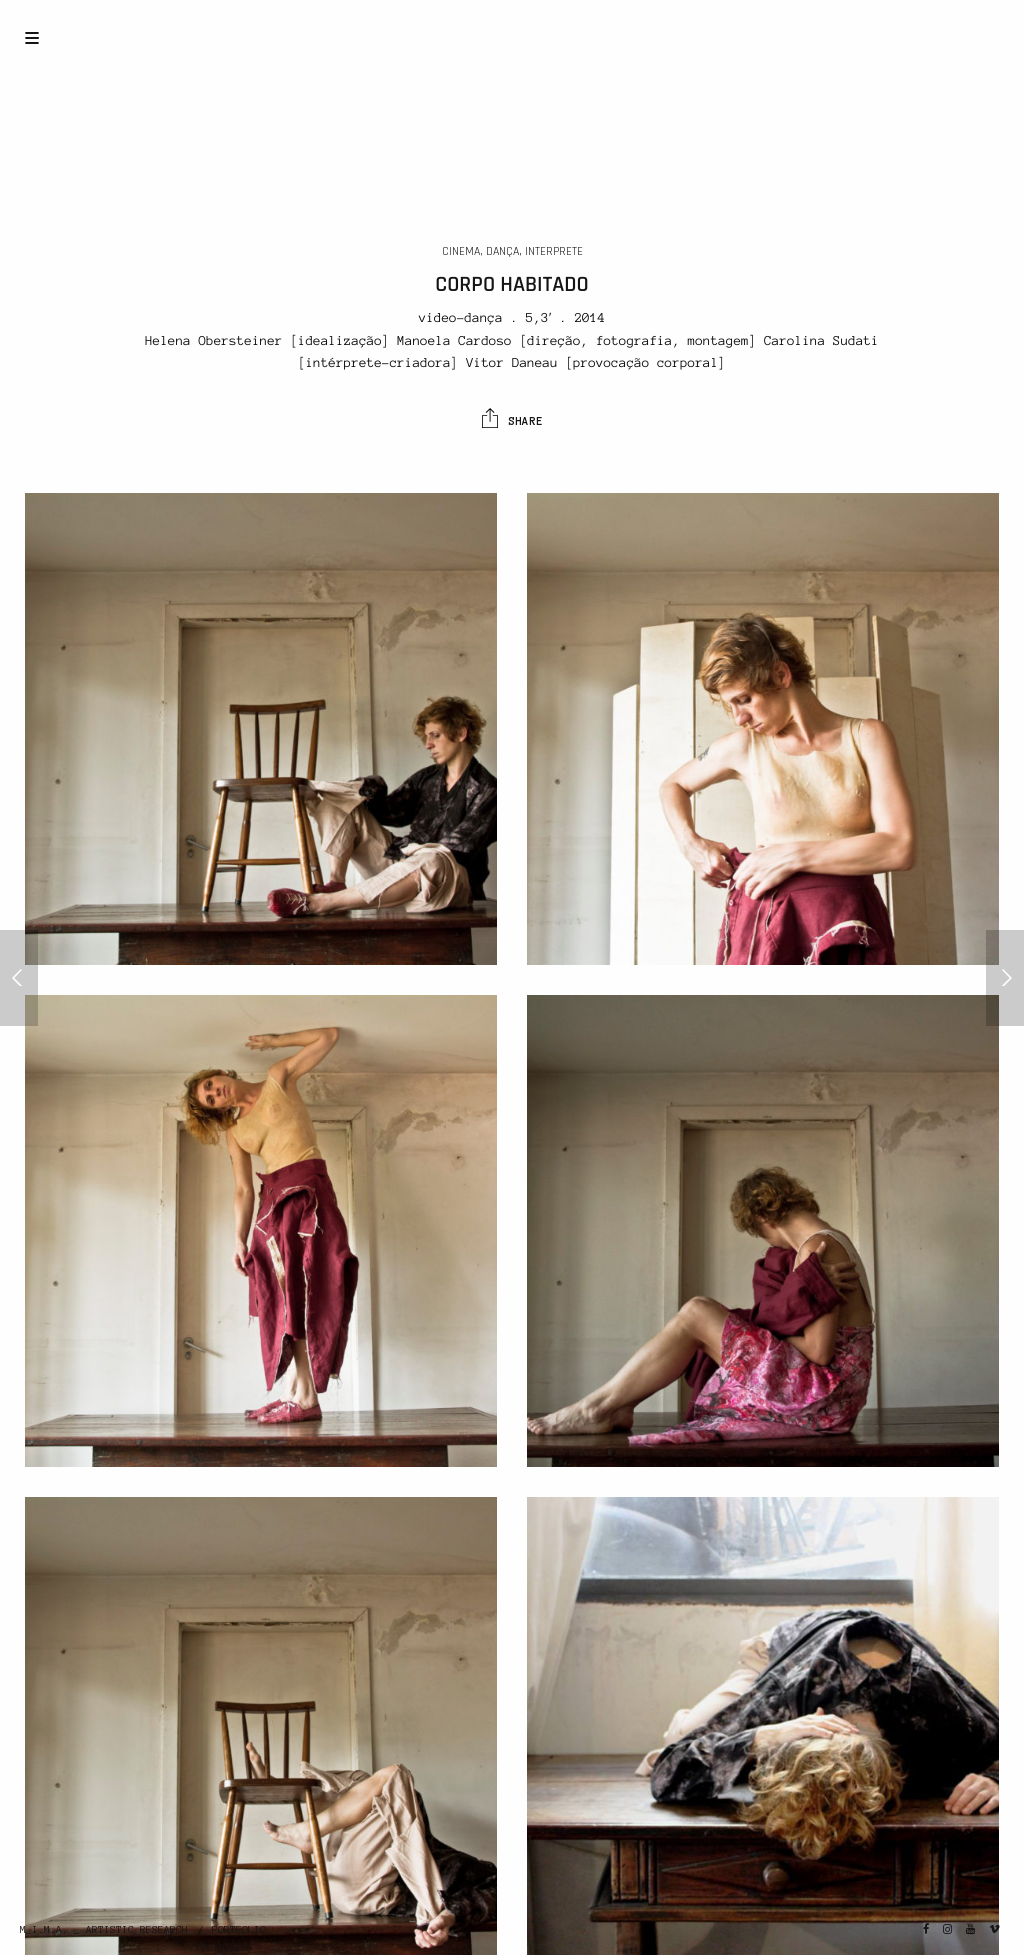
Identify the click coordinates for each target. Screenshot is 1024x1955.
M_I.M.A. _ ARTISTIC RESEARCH (104, 1929)
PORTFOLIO (239, 1929)
